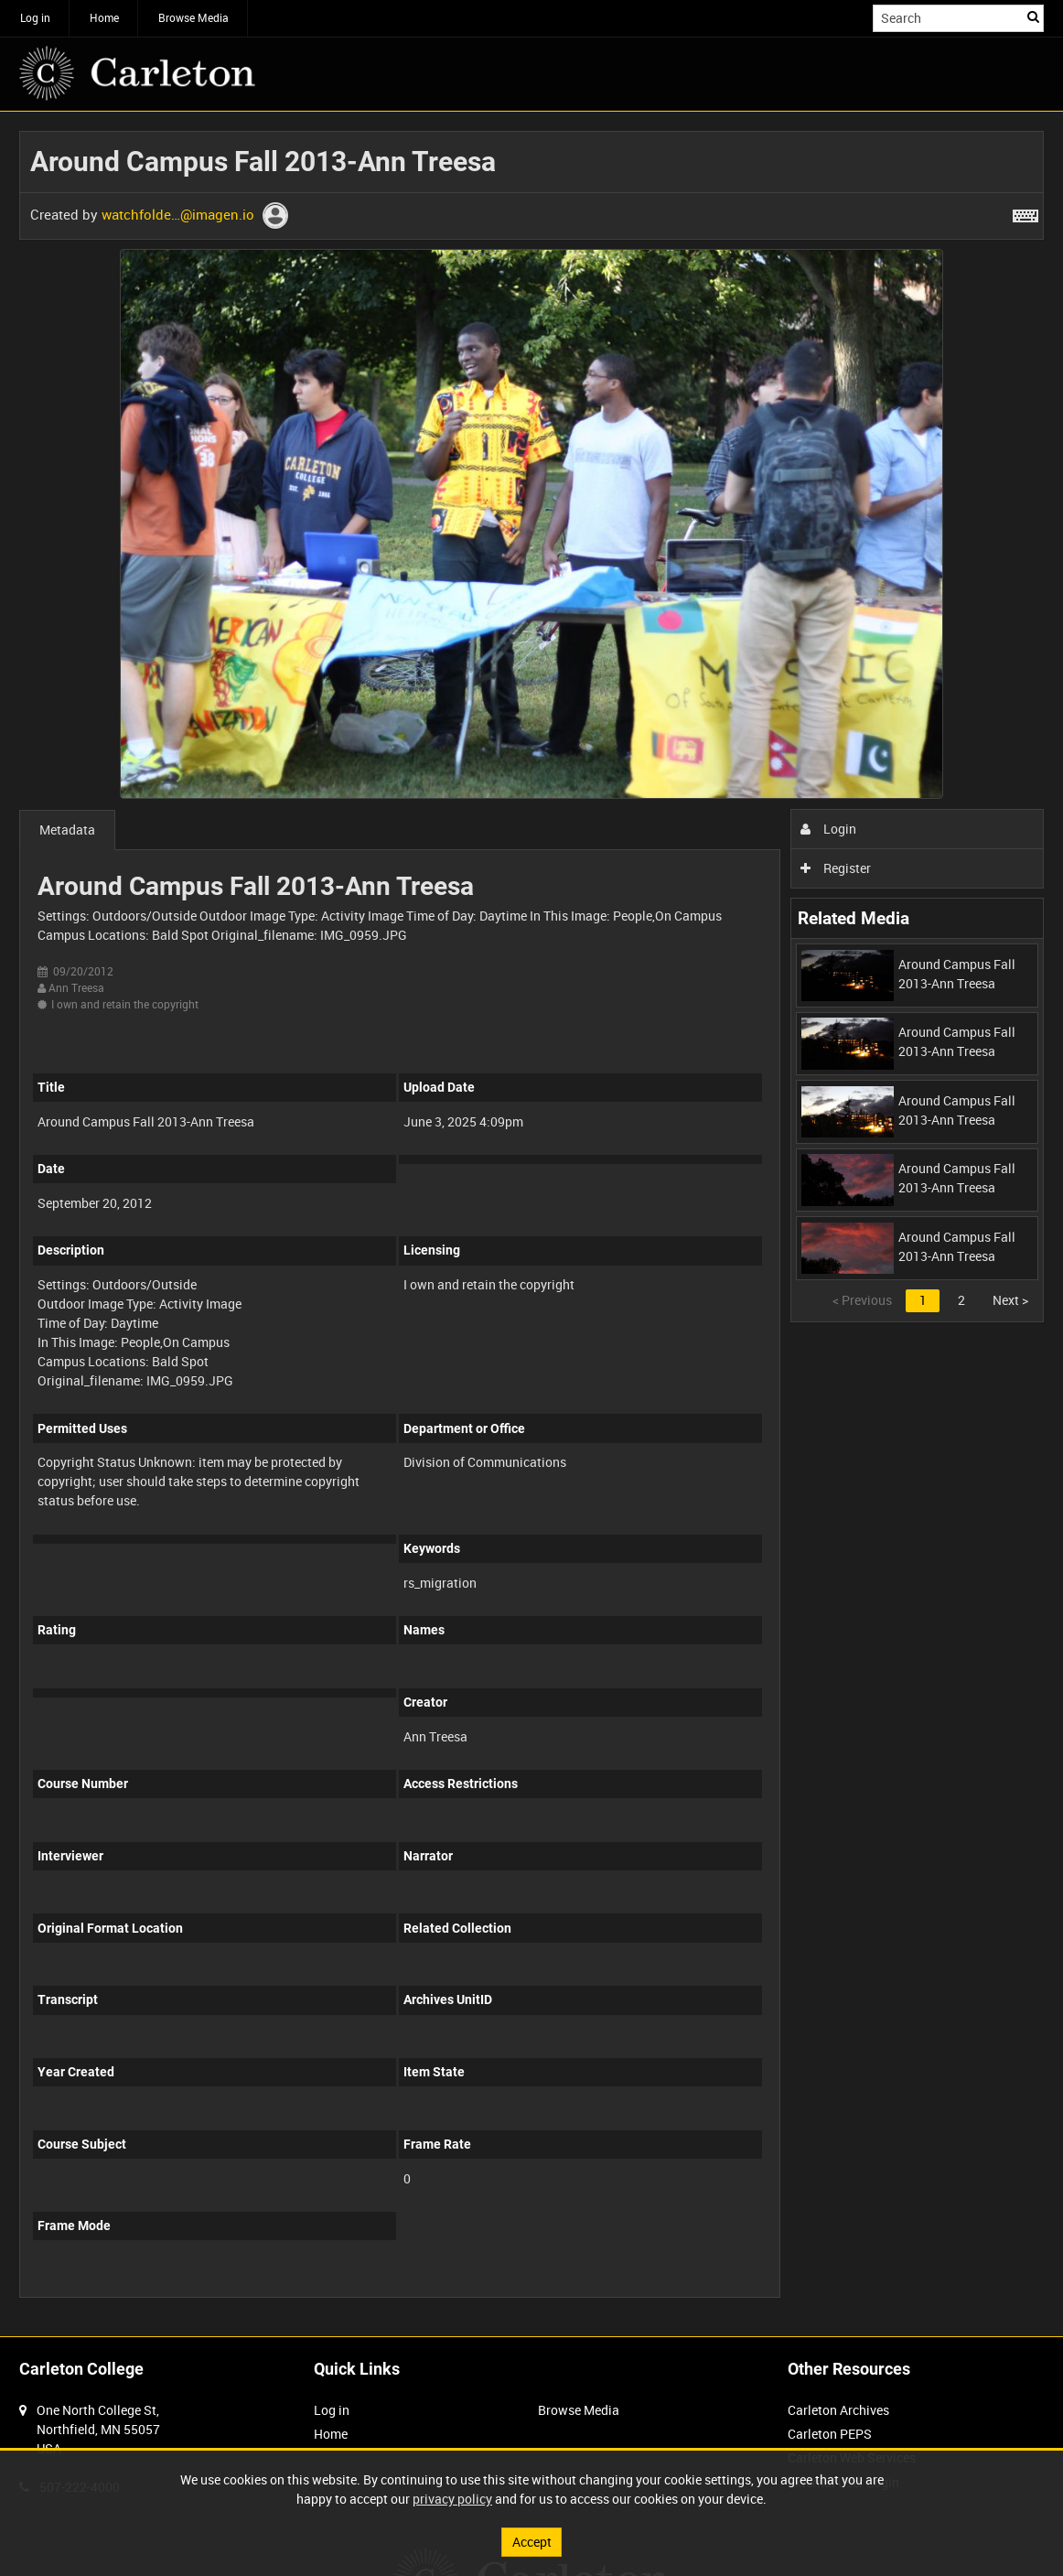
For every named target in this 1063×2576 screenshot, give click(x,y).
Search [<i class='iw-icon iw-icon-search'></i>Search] (1033, 16)
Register (835, 868)
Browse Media (193, 17)
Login (828, 828)
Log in (35, 17)
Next (1010, 1300)
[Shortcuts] (1025, 212)
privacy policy (452, 2498)
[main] (531, 1224)
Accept (532, 2541)
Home (104, 17)
